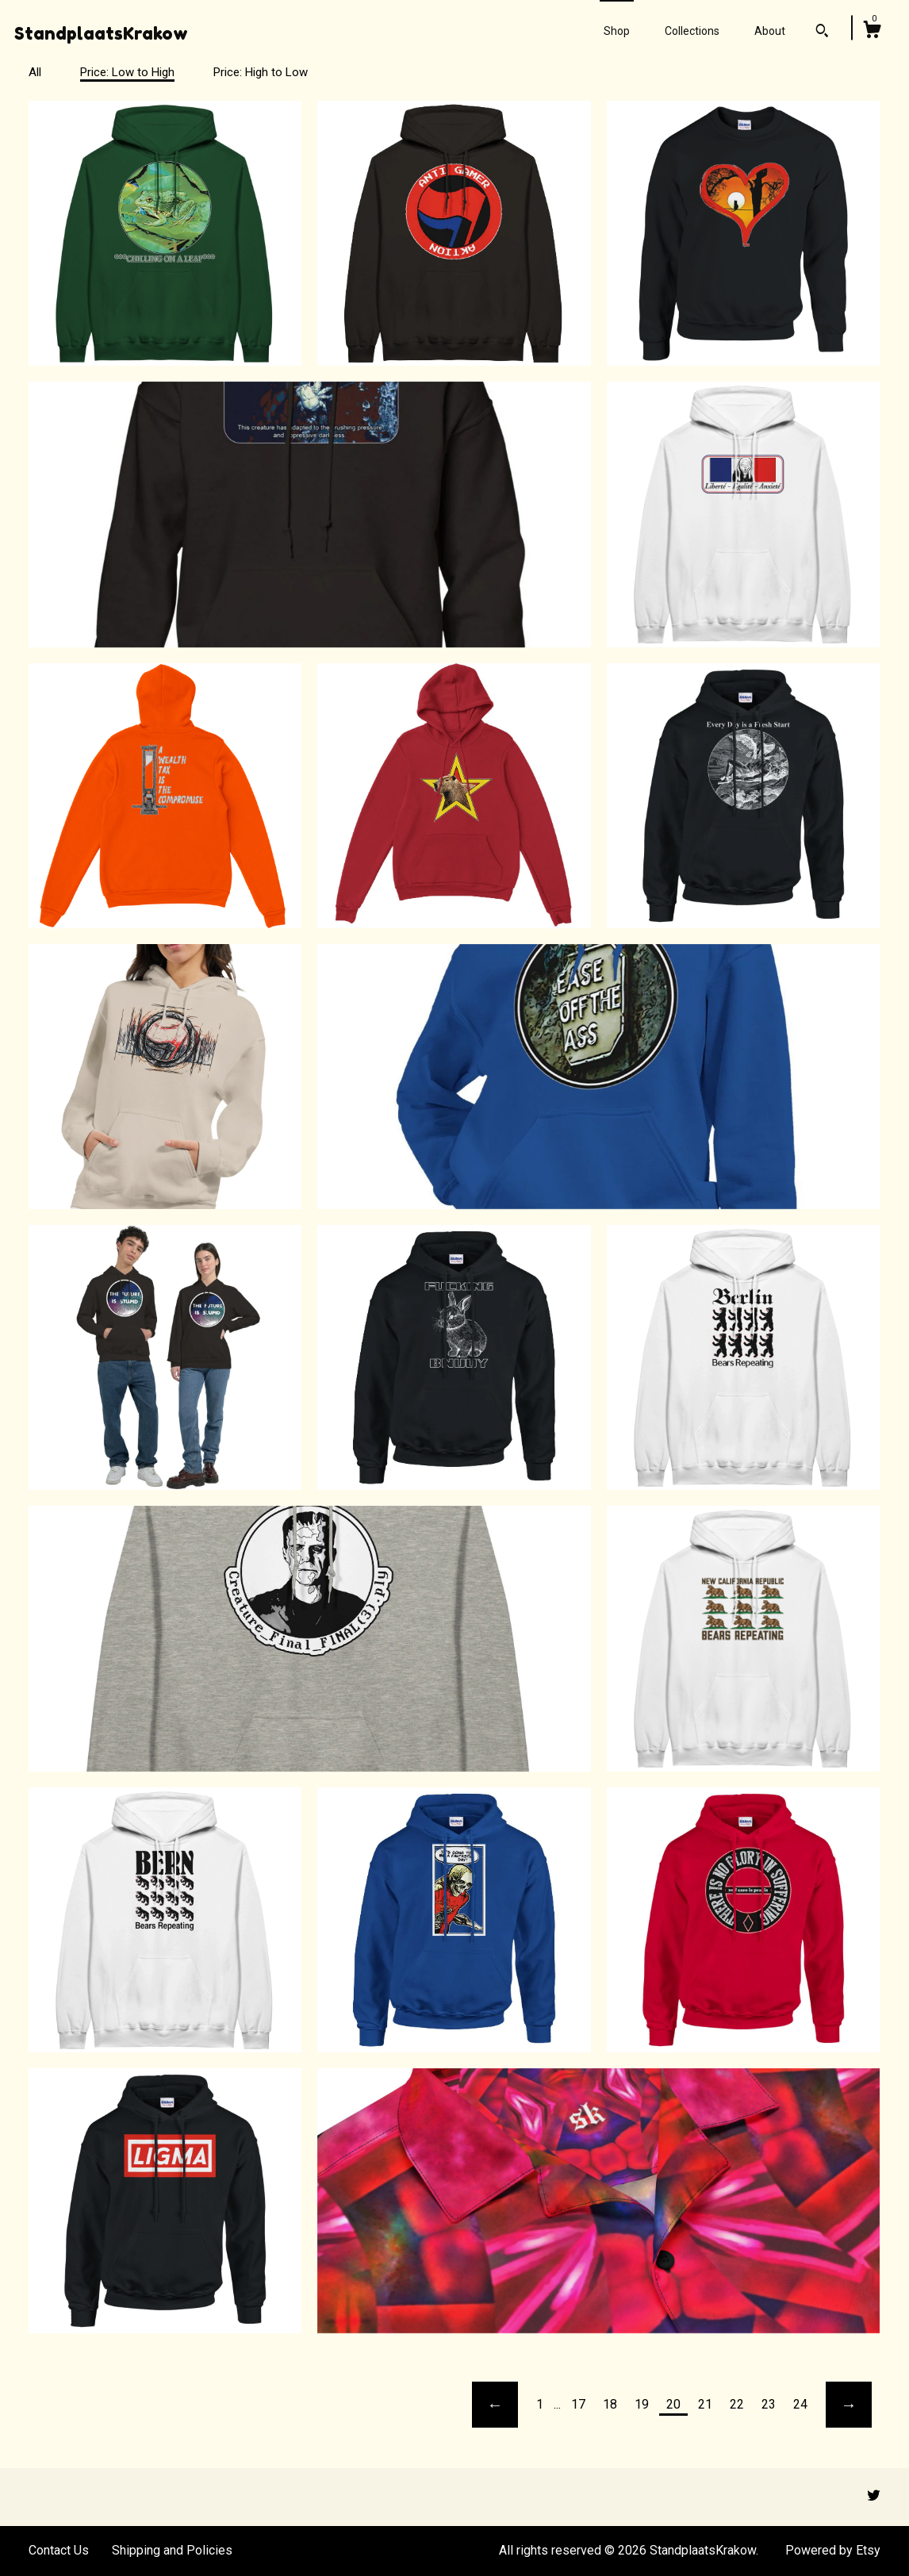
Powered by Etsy (832, 2550)
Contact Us (59, 2550)
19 (642, 2404)
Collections (692, 31)
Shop (617, 31)
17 (578, 2404)
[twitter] (873, 2496)
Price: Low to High (127, 72)
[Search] (822, 32)
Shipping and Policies (172, 2550)
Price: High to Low (260, 72)
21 (705, 2404)
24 (800, 2404)
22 (737, 2404)
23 (768, 2404)
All (35, 72)
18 (610, 2404)
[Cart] (871, 32)
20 (673, 2404)
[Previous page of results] (495, 2405)
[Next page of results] (849, 2405)
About (769, 31)
